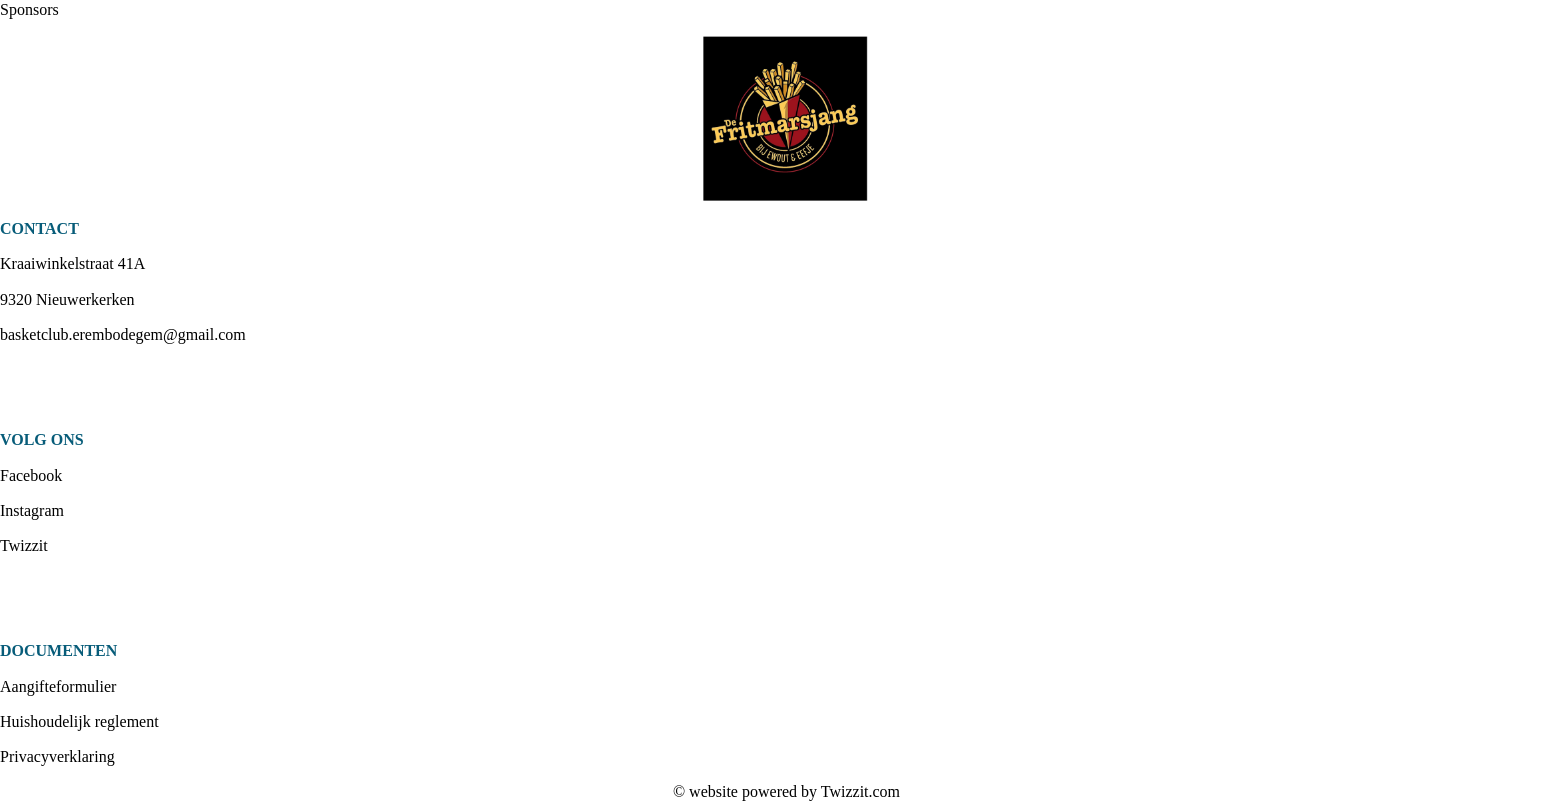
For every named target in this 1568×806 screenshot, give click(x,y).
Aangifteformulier (58, 686)
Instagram (32, 510)
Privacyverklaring (57, 756)
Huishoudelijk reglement (79, 721)
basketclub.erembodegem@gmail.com (123, 334)
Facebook (31, 475)
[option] (784, 119)
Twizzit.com (860, 791)
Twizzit (24, 545)
